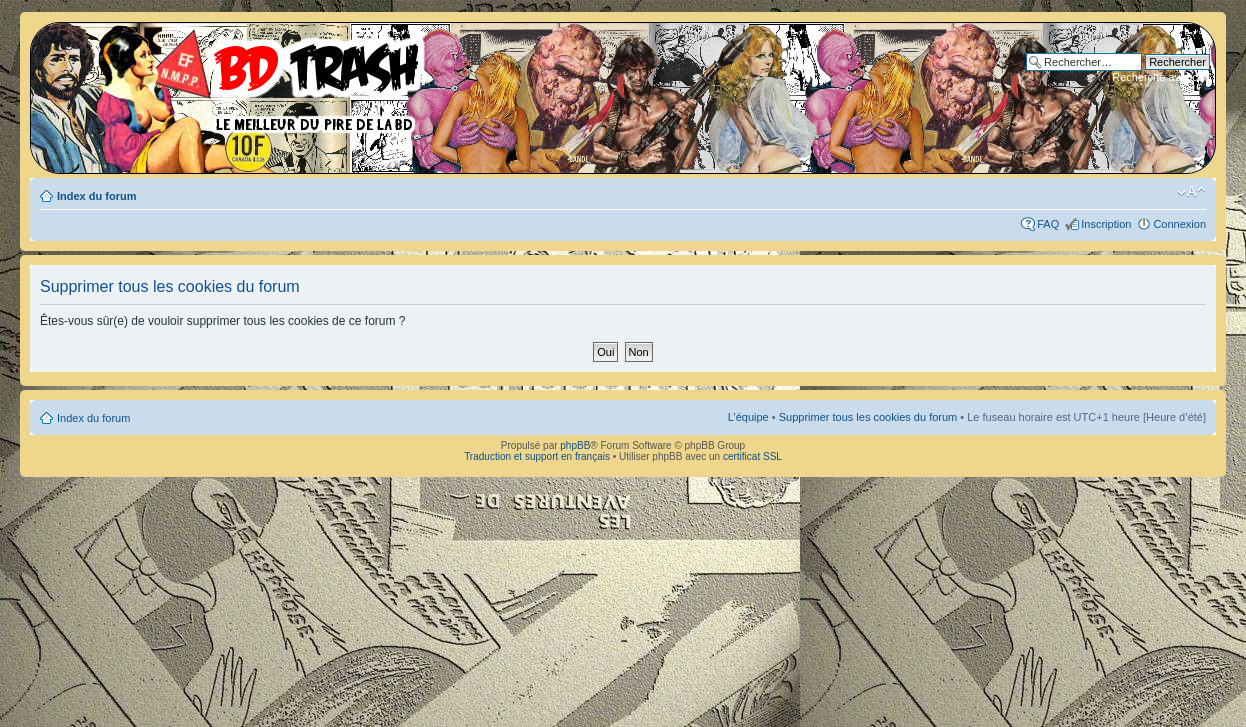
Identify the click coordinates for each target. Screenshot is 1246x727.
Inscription (1106, 224)
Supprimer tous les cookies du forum (868, 417)
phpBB (575, 445)
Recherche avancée (1161, 77)
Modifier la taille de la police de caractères (1191, 192)
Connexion (1179, 224)
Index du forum (96, 196)
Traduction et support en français (537, 456)
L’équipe (748, 417)
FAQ (1048, 224)
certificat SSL (752, 456)
